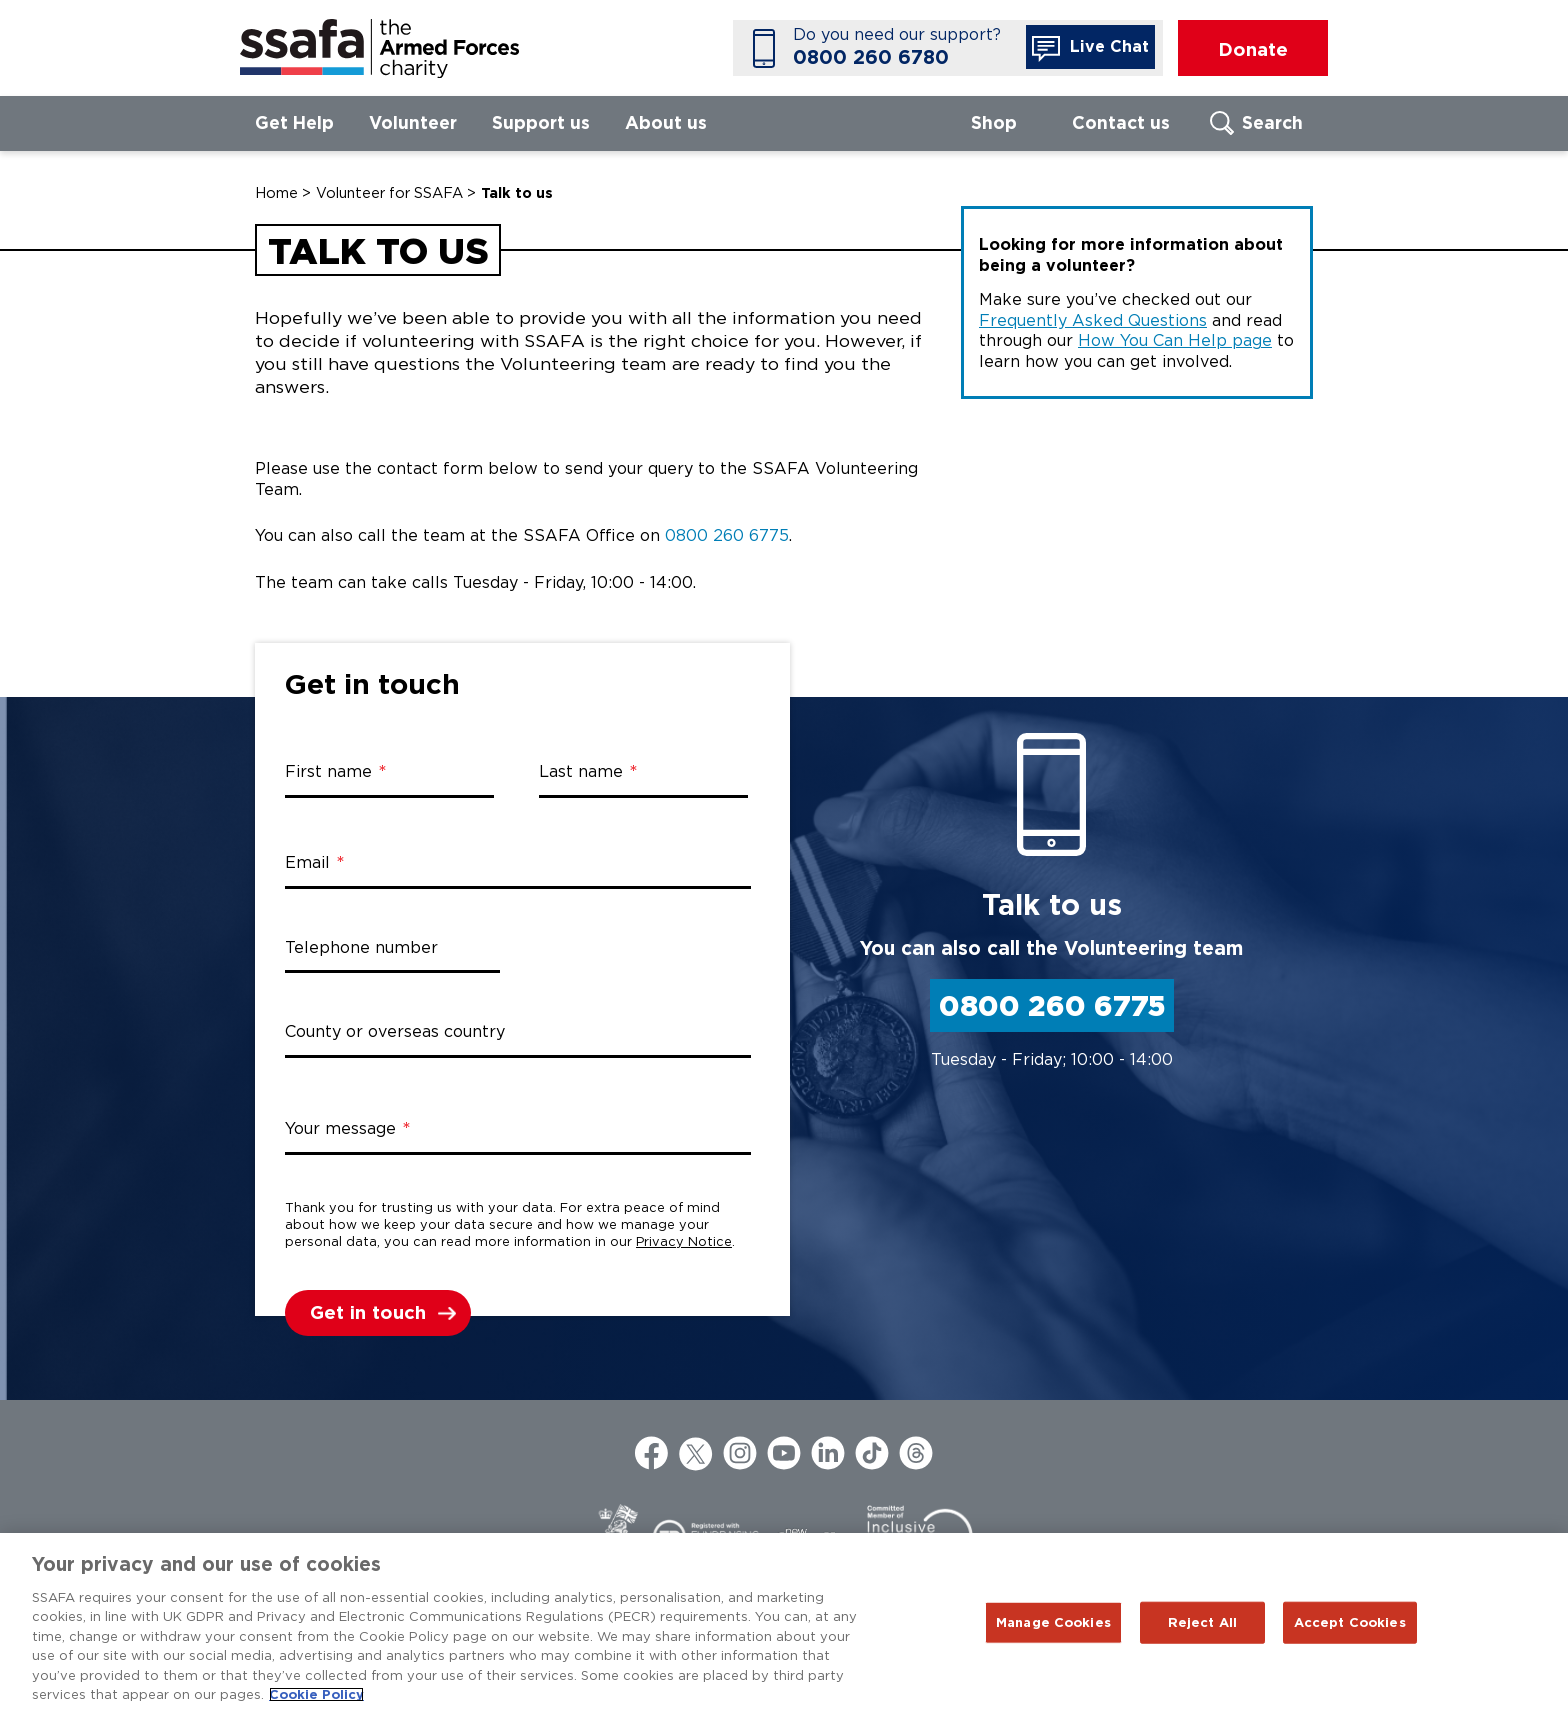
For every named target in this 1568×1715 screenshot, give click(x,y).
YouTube (784, 1453)
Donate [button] (1253, 49)
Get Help (294, 122)
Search (1272, 122)
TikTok (872, 1453)
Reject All (1202, 1622)
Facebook (652, 1453)
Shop (994, 122)
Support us (541, 122)
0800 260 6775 (727, 535)
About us (666, 122)
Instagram (740, 1453)
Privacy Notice (684, 1241)
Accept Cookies (1350, 1622)
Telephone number (361, 947)
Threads (916, 1453)
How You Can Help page (1175, 340)
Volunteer (413, 122)
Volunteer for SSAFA (389, 192)
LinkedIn (828, 1453)
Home (276, 192)
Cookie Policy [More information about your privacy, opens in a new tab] (316, 1694)
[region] (784, 1624)
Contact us (1121, 122)
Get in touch (368, 1312)
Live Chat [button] (1090, 49)
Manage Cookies (1053, 1622)
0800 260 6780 (871, 57)
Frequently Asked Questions (1093, 320)
